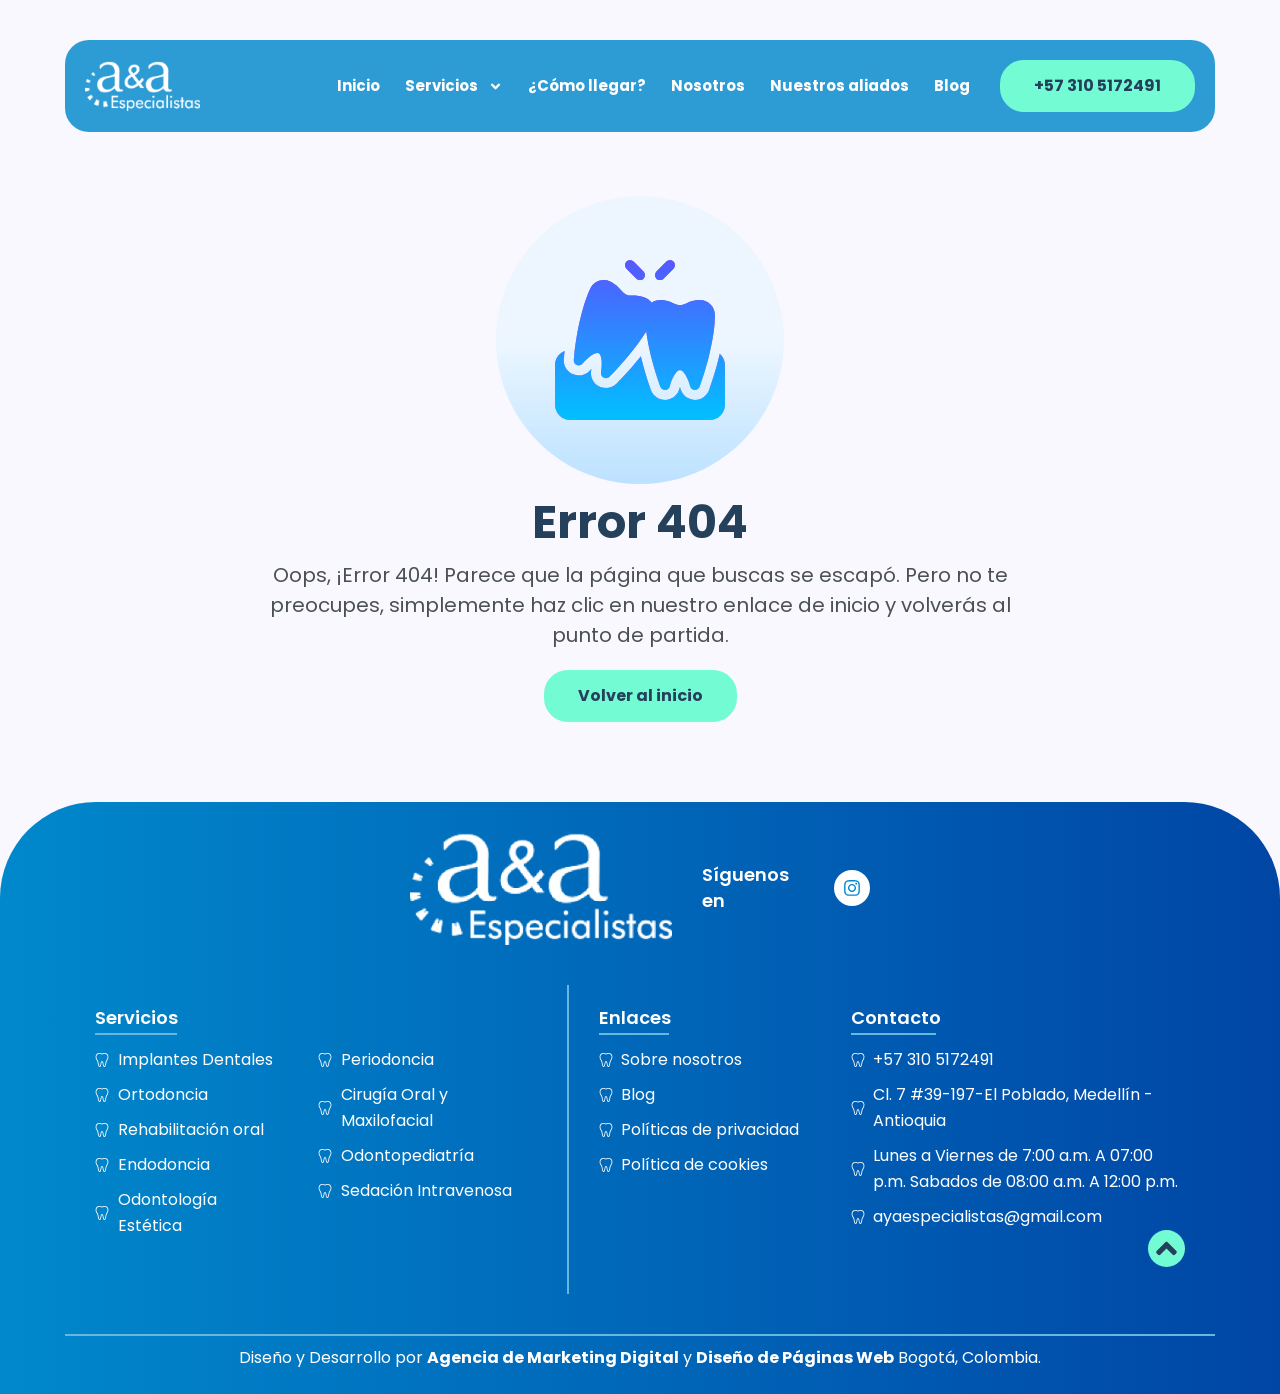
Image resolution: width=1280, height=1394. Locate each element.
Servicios (454, 86)
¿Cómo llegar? (587, 86)
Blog (952, 86)
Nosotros (708, 86)
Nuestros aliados (839, 86)
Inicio (358, 86)
